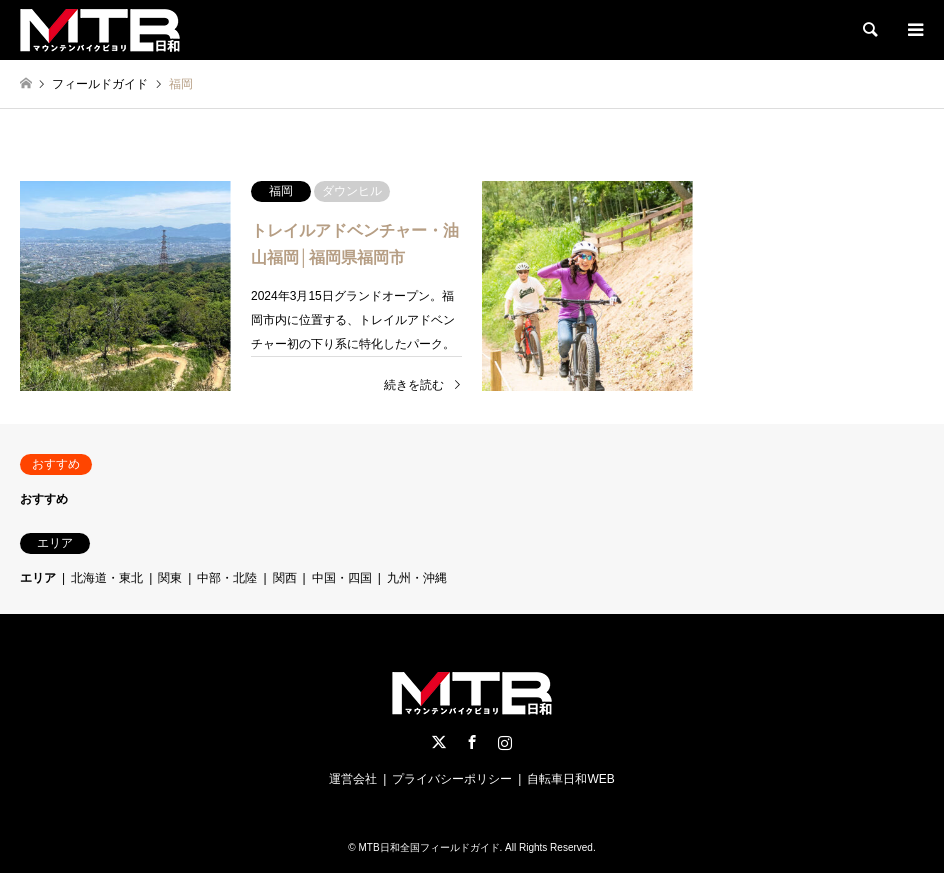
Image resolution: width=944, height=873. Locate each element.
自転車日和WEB (570, 779)
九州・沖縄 (417, 578)
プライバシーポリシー (452, 779)
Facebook (472, 742)
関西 (285, 578)
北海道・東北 (107, 578)
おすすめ (44, 499)
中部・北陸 (227, 578)
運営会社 (353, 779)
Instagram (505, 742)
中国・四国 (342, 578)
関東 (170, 578)
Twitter (439, 742)
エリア (38, 578)
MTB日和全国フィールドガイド (428, 847)
